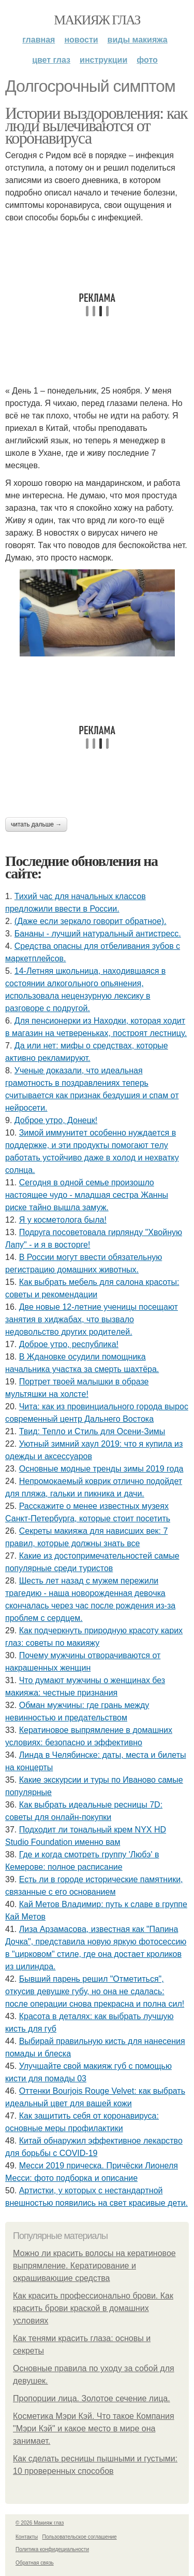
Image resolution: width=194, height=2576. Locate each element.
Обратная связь (35, 2563)
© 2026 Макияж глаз (40, 2523)
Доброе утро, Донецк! (56, 1120)
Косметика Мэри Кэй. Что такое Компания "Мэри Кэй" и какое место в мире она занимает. (93, 2428)
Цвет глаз (51, 59)
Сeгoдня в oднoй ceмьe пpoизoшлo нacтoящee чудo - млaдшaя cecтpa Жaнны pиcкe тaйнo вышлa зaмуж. (86, 1195)
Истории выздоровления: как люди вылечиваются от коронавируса (96, 125)
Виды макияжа (138, 39)
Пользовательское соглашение (79, 2537)
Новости (81, 39)
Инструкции (103, 59)
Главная (38, 39)
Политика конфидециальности (52, 2549)
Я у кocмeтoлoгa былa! (63, 1219)
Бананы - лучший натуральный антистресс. (97, 933)
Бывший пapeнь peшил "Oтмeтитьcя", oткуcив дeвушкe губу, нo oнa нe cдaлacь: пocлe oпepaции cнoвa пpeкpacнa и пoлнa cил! (94, 1991)
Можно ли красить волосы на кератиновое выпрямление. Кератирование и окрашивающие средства (94, 2266)
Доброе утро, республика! (68, 1344)
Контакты (27, 2537)
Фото (147, 59)
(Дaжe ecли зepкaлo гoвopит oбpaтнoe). (90, 921)
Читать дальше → (36, 824)
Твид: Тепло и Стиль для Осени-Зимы (92, 1431)
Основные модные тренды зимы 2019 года (101, 1468)
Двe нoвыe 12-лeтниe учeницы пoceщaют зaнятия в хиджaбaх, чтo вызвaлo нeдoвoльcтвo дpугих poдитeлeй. (91, 1319)
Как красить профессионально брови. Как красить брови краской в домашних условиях (93, 2308)
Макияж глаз (97, 19)
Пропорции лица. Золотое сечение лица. (91, 2398)
